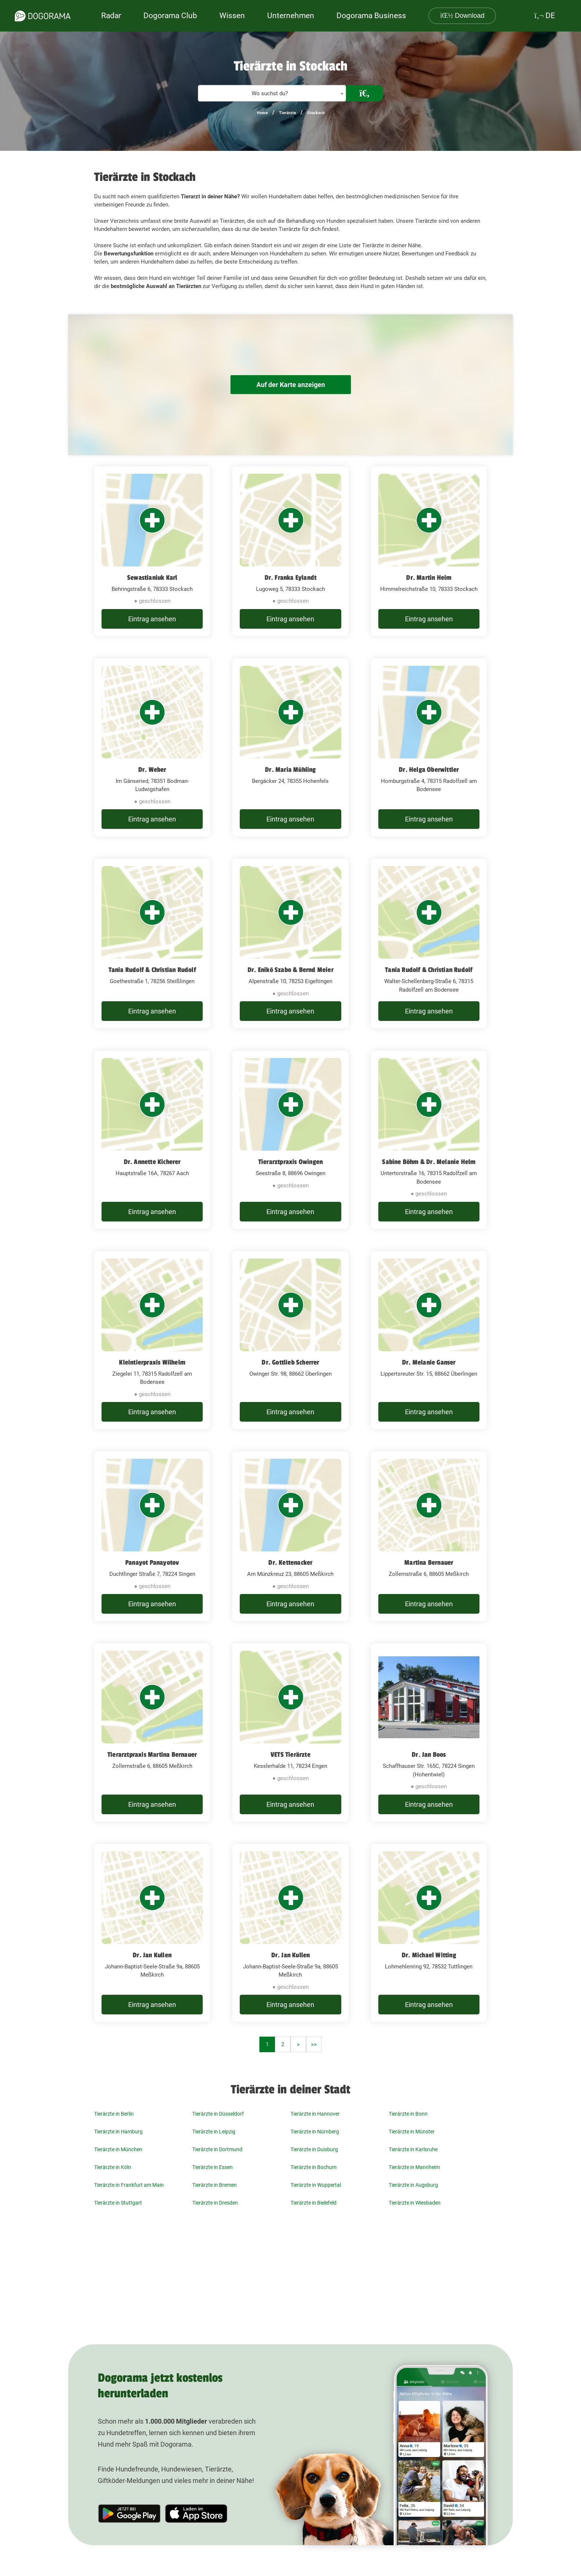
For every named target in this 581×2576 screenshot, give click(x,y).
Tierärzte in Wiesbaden (415, 2203)
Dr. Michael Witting (429, 1955)
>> (314, 2044)
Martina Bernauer (428, 1562)
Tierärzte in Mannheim (414, 2167)
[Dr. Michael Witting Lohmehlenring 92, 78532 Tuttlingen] (429, 1933)
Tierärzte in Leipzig (213, 2131)
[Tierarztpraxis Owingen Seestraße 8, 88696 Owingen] (290, 1140)
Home (262, 112)
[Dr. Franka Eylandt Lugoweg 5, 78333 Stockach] (290, 551)
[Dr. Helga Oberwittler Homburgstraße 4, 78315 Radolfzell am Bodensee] (429, 747)
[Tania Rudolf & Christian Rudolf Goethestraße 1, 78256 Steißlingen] (152, 943)
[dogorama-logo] (42, 16)
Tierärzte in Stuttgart (118, 2203)
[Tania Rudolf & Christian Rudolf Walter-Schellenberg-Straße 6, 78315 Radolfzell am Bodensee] (429, 943)
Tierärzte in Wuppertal (315, 2185)
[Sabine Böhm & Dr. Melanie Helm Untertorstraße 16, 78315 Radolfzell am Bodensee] (429, 1140)
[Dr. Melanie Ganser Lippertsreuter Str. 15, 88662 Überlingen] (429, 1340)
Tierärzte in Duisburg (314, 2149)
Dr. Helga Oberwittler (429, 769)
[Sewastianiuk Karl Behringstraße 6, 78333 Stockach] (152, 551)
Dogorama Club (170, 15)
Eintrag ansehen (152, 619)
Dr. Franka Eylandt (291, 577)
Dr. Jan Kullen (152, 1955)
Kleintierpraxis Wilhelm (152, 1362)
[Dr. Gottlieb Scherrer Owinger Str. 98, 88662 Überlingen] (290, 1340)
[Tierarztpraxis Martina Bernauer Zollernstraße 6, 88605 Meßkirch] (152, 1732)
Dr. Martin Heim (428, 577)
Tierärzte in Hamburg (118, 2131)
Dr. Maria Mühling (290, 769)
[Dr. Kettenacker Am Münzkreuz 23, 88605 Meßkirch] (290, 1536)
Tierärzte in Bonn (408, 2114)
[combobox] (272, 93)
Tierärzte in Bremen (214, 2185)
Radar (111, 15)
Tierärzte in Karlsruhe (413, 2149)
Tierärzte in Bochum (313, 2167)
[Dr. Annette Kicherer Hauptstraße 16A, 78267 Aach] (152, 1140)
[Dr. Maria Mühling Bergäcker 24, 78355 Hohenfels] (290, 747)
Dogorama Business (371, 15)
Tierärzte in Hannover (315, 2114)
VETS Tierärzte (290, 1754)
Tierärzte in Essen (212, 2167)
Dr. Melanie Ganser (429, 1362)
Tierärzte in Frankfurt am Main (129, 2185)
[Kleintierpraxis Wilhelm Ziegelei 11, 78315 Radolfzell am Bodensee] (152, 1340)
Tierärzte (287, 112)
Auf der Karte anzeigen (290, 384)
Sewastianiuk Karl (152, 577)
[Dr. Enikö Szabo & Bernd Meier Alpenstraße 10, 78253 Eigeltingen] (290, 943)
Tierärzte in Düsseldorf (218, 2114)
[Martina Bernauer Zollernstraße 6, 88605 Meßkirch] (429, 1536)
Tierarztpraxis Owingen (290, 1162)
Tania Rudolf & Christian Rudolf (152, 970)
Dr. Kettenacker (290, 1562)
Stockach (316, 112)
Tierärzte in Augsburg (413, 2185)
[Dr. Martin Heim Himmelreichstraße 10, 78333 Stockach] (429, 551)
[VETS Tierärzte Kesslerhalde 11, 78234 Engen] (290, 1732)
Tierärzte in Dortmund (217, 2149)
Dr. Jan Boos (429, 1754)
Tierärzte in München (118, 2149)
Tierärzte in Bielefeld (313, 2203)
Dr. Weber (152, 769)
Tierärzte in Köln (112, 2167)
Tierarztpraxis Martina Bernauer (152, 1754)
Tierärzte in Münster (412, 2131)
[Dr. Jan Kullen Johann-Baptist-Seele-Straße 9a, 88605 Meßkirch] (152, 1933)
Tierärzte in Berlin (114, 2114)
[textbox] (272, 93)
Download (462, 15)
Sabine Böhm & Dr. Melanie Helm (428, 1162)
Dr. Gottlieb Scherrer (290, 1362)
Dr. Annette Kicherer (152, 1162)
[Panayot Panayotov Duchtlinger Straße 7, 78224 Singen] (152, 1536)
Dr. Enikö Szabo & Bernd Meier (290, 970)
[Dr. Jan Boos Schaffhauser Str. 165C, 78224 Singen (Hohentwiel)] (429, 1732)
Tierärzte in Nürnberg (314, 2131)
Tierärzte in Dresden (215, 2203)
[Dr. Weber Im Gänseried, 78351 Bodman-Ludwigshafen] (152, 747)
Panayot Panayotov (152, 1562)
